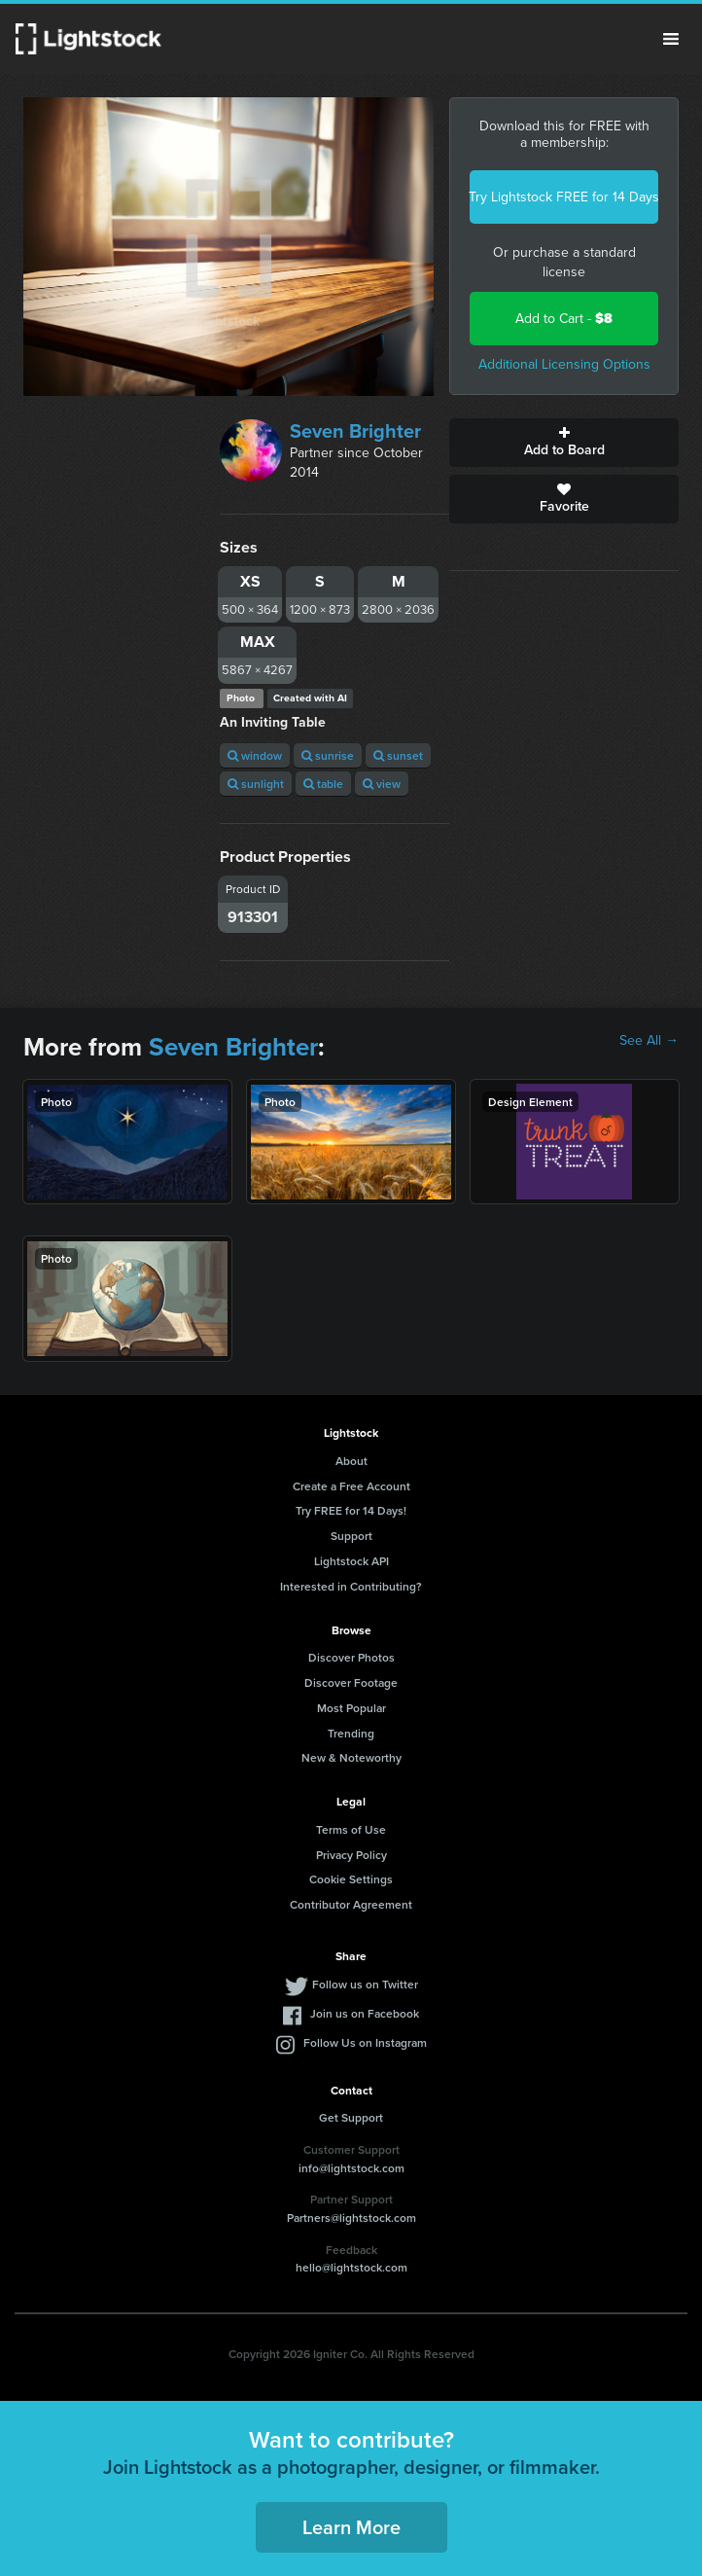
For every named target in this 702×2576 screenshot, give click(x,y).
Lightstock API (351, 1561)
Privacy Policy (351, 1854)
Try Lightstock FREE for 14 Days (564, 197)
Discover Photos (351, 1657)
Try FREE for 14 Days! (351, 1510)
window (255, 755)
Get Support (351, 2117)
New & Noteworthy (351, 1757)
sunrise (327, 755)
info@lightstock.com (351, 2168)
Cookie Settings (351, 1879)
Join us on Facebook (364, 2013)
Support (351, 1535)
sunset (398, 755)
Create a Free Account (351, 1486)
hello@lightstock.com (351, 2267)
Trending (351, 1733)
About (351, 1460)
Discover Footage (351, 1682)
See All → (649, 1041)
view (382, 783)
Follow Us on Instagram (365, 2042)
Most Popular (351, 1707)
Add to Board (564, 442)
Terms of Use (351, 1829)
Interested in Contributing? (351, 1586)
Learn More (351, 2527)
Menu (670, 38)
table (323, 783)
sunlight (256, 783)
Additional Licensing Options (564, 364)
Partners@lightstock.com (351, 2217)
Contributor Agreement (351, 1904)
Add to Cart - (564, 318)
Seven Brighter (355, 431)
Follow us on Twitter (365, 1984)
